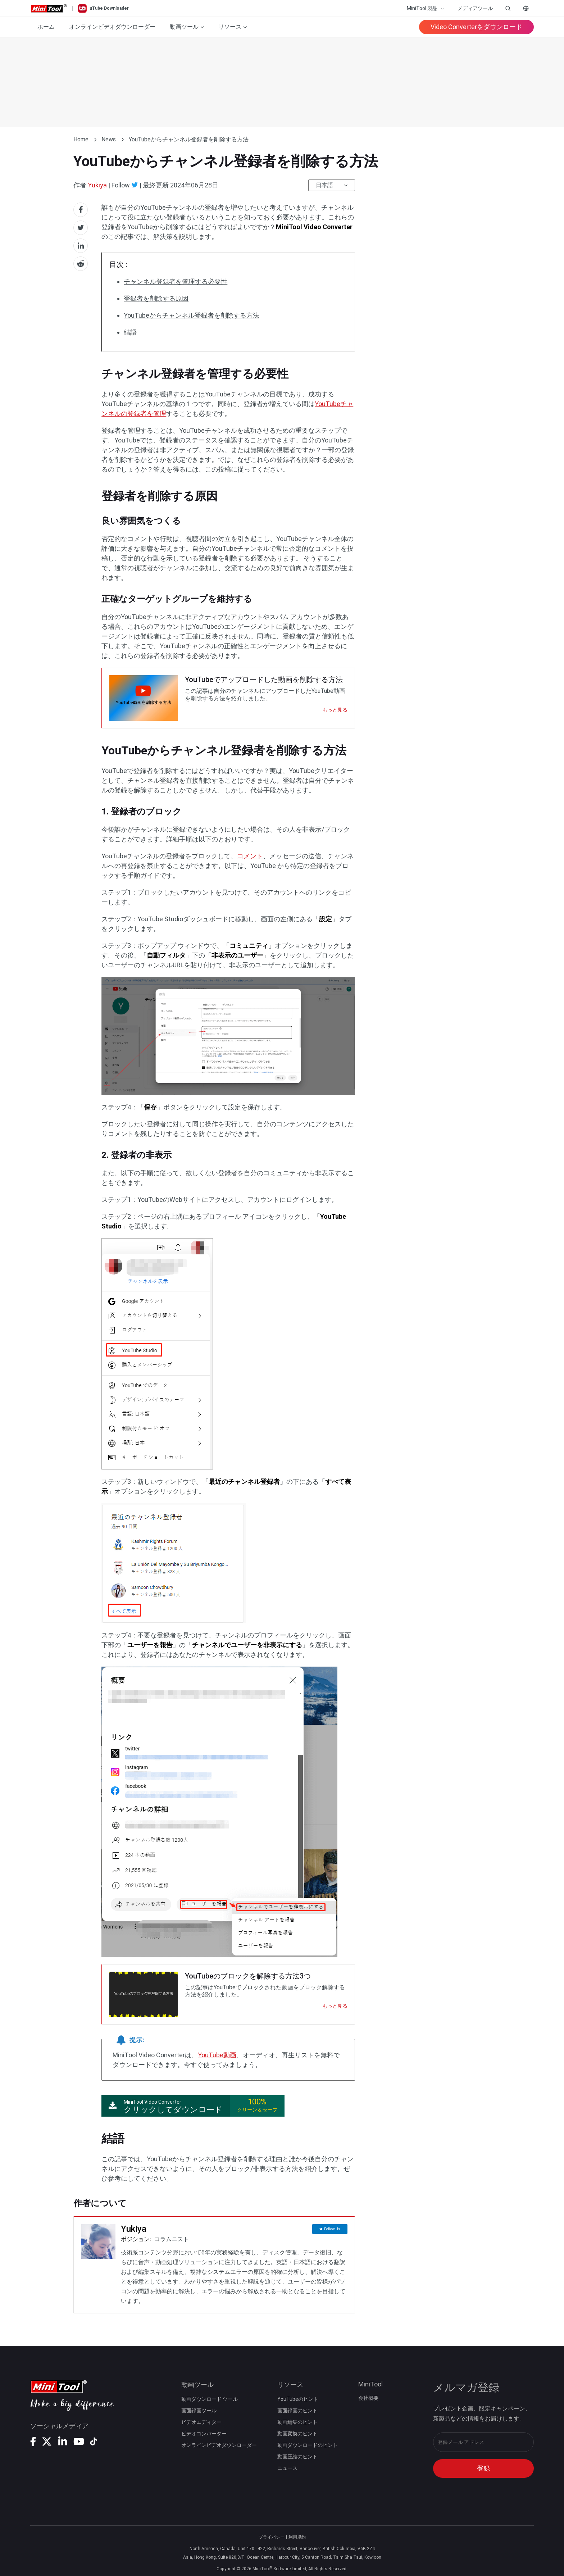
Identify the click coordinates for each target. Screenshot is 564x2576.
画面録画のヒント (297, 2410)
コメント (250, 856)
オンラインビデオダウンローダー (112, 26)
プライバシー (272, 2537)
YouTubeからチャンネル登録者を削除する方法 (191, 315)
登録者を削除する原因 (156, 298)
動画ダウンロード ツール (209, 2399)
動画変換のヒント (297, 2433)
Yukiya (97, 185)
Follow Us (332, 2229)
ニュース (287, 2468)
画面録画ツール (199, 2410)
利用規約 (297, 2537)
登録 (483, 2468)
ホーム (46, 26)
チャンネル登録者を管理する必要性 (175, 281)
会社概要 (368, 2398)
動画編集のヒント (297, 2422)
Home (80, 139)
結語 (130, 332)
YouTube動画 (217, 2055)
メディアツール (475, 8)
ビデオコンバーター (204, 2433)
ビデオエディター (201, 2422)
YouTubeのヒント (297, 2399)
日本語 (324, 185)
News (108, 139)
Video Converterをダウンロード (476, 27)
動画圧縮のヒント (297, 2456)
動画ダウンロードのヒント (307, 2445)
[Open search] (508, 8)
